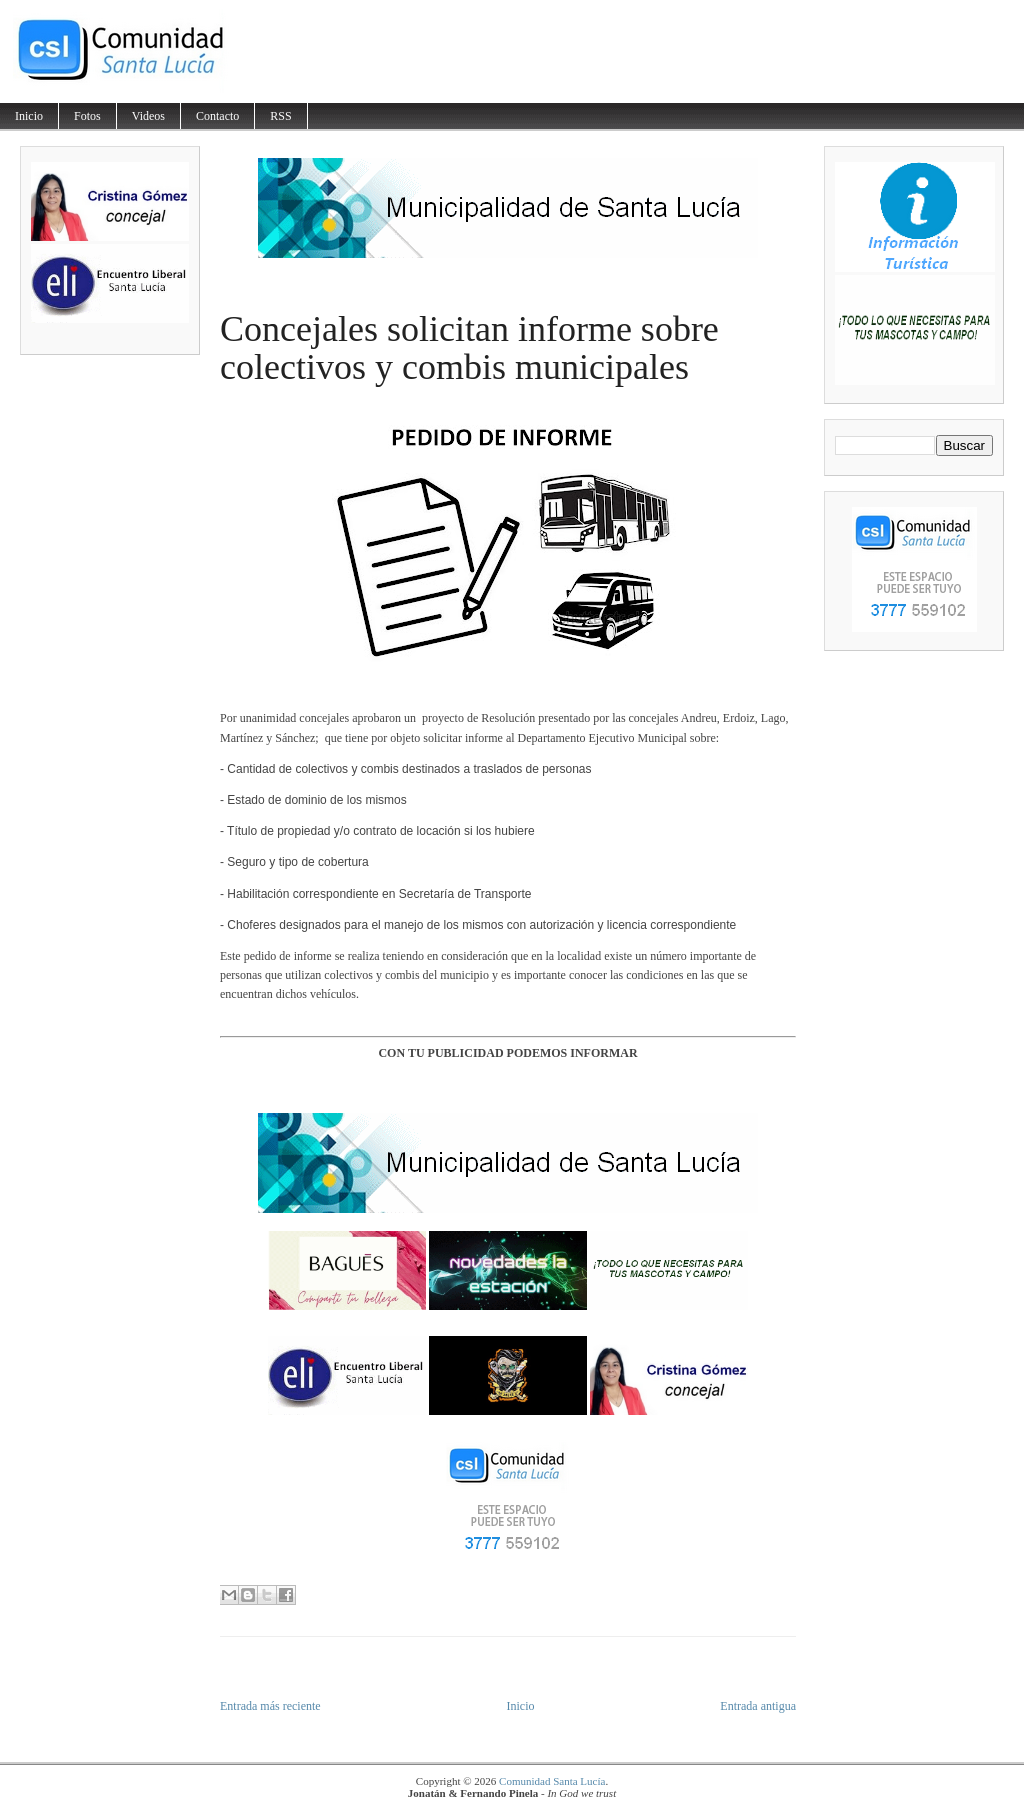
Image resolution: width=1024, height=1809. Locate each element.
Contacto (217, 116)
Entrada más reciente (270, 1706)
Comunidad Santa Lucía (552, 1781)
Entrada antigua (758, 1706)
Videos (148, 116)
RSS (280, 116)
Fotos (87, 116)
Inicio (29, 116)
